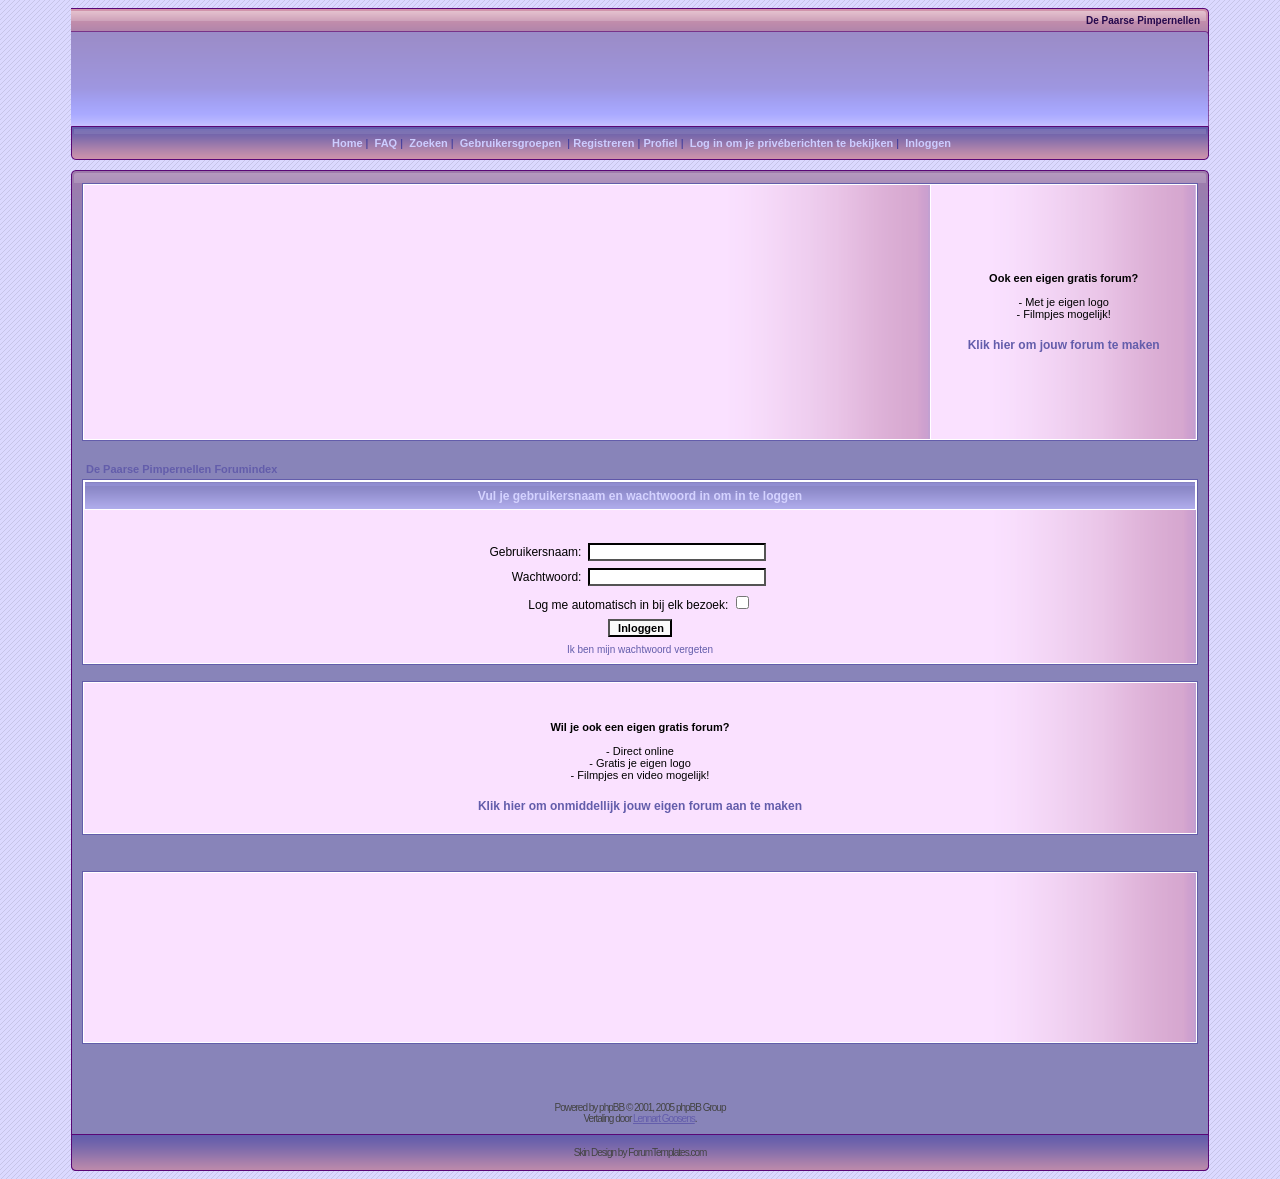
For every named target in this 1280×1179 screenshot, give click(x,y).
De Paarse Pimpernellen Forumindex (181, 469)
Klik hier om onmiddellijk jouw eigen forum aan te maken (640, 806)
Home (347, 143)
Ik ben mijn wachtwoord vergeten (640, 649)
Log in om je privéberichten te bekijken (792, 143)
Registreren (603, 143)
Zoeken (428, 143)
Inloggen (928, 143)
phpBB (611, 1107)
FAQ (386, 143)
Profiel (660, 143)
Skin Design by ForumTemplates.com (640, 1152)
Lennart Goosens (664, 1118)
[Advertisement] (397, 269)
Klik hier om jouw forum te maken (1064, 345)
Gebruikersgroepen (510, 143)
